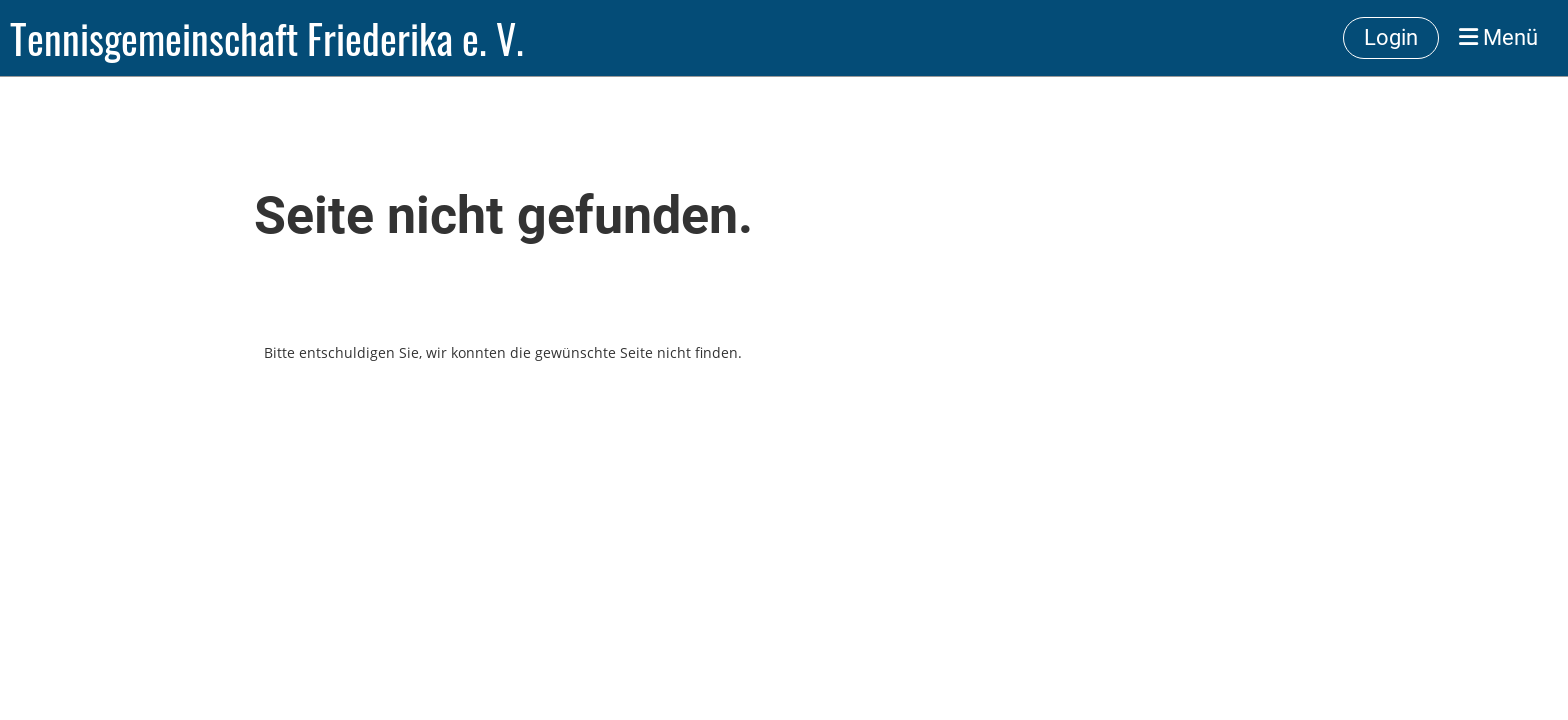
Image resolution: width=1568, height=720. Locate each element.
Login (1391, 37)
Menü (1498, 37)
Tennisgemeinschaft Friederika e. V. (267, 38)
